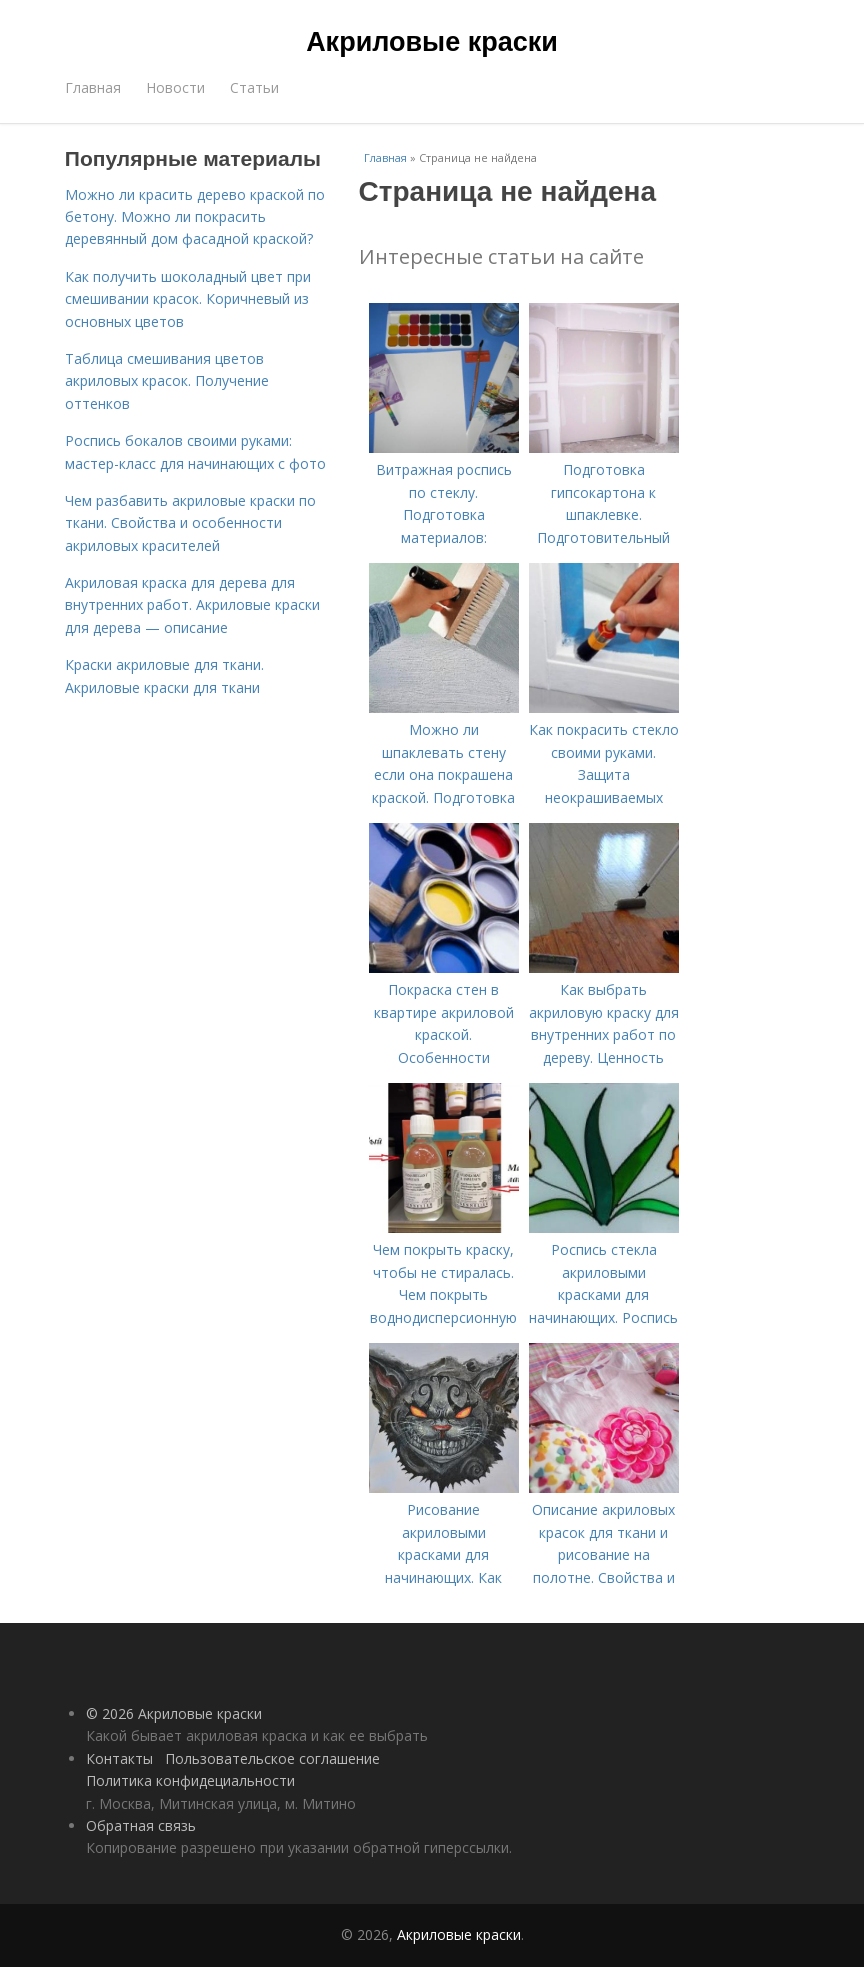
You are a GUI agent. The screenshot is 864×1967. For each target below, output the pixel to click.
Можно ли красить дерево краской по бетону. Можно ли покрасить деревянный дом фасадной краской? (195, 217)
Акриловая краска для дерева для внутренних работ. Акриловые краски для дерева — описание (192, 605)
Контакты (119, 1758)
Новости (175, 87)
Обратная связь (141, 1825)
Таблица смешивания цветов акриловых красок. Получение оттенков (167, 381)
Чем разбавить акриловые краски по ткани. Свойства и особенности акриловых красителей (190, 523)
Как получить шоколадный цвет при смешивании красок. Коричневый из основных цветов (188, 299)
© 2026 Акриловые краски (174, 1713)
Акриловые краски (432, 42)
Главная (93, 87)
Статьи (254, 87)
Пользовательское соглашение (272, 1758)
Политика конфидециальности (190, 1780)
